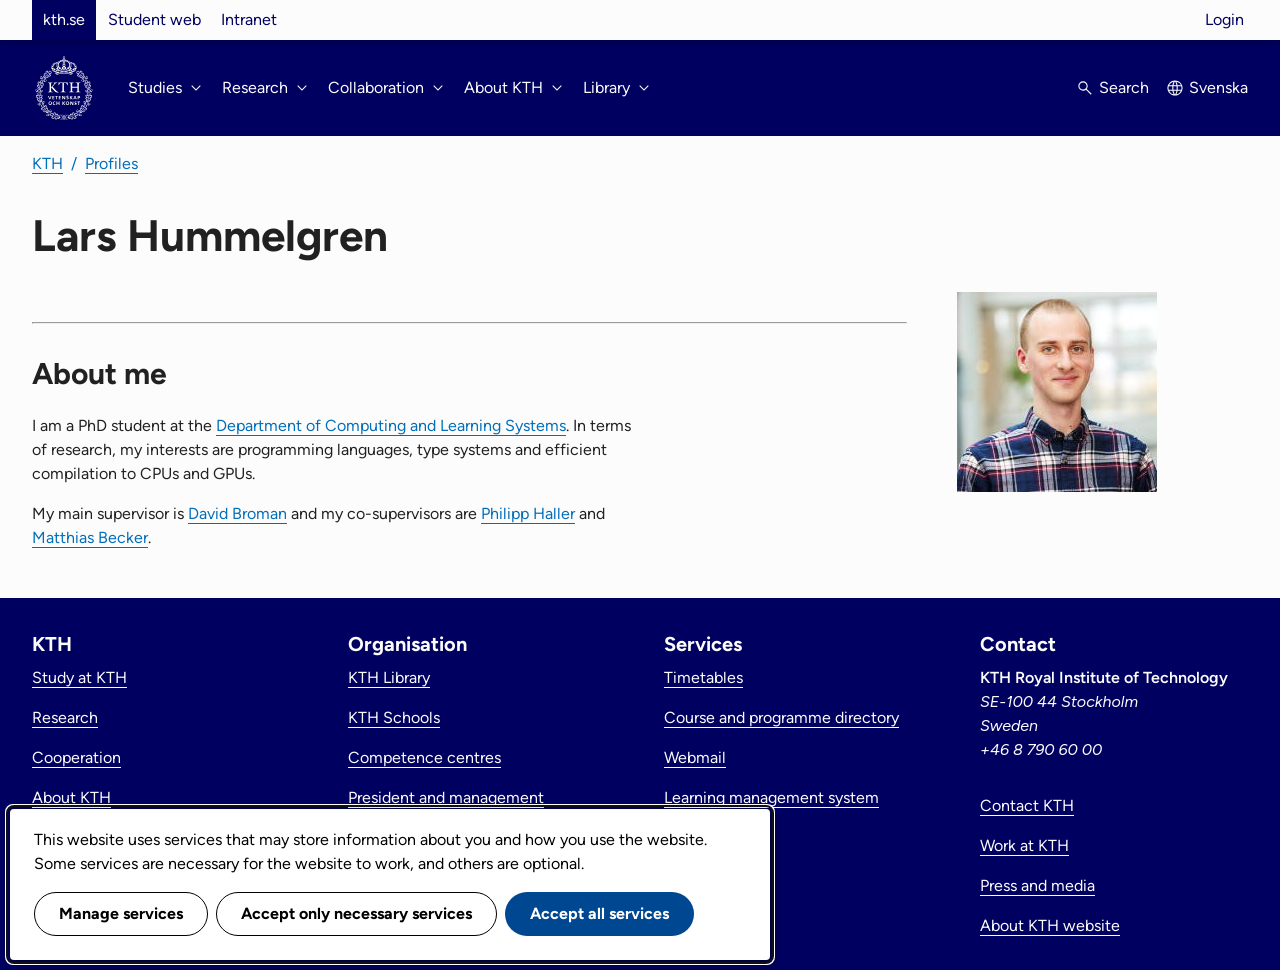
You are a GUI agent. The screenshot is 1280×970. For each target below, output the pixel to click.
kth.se (64, 19)
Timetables (703, 677)
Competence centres (424, 757)
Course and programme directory (781, 717)
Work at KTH (1024, 845)
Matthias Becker (90, 537)
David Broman (237, 513)
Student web (154, 19)
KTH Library (389, 677)
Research (65, 717)
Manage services (121, 913)
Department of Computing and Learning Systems (391, 425)
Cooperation (76, 757)
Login (1224, 19)
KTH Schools (394, 717)
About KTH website (1050, 925)
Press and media (1037, 885)
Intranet (249, 19)
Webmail (695, 757)
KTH (47, 163)
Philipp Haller (528, 513)
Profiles (111, 163)
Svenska (1218, 87)
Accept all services (599, 913)
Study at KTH (79, 677)
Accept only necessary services (356, 913)
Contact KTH (1027, 805)
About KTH (71, 797)
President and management (446, 797)
